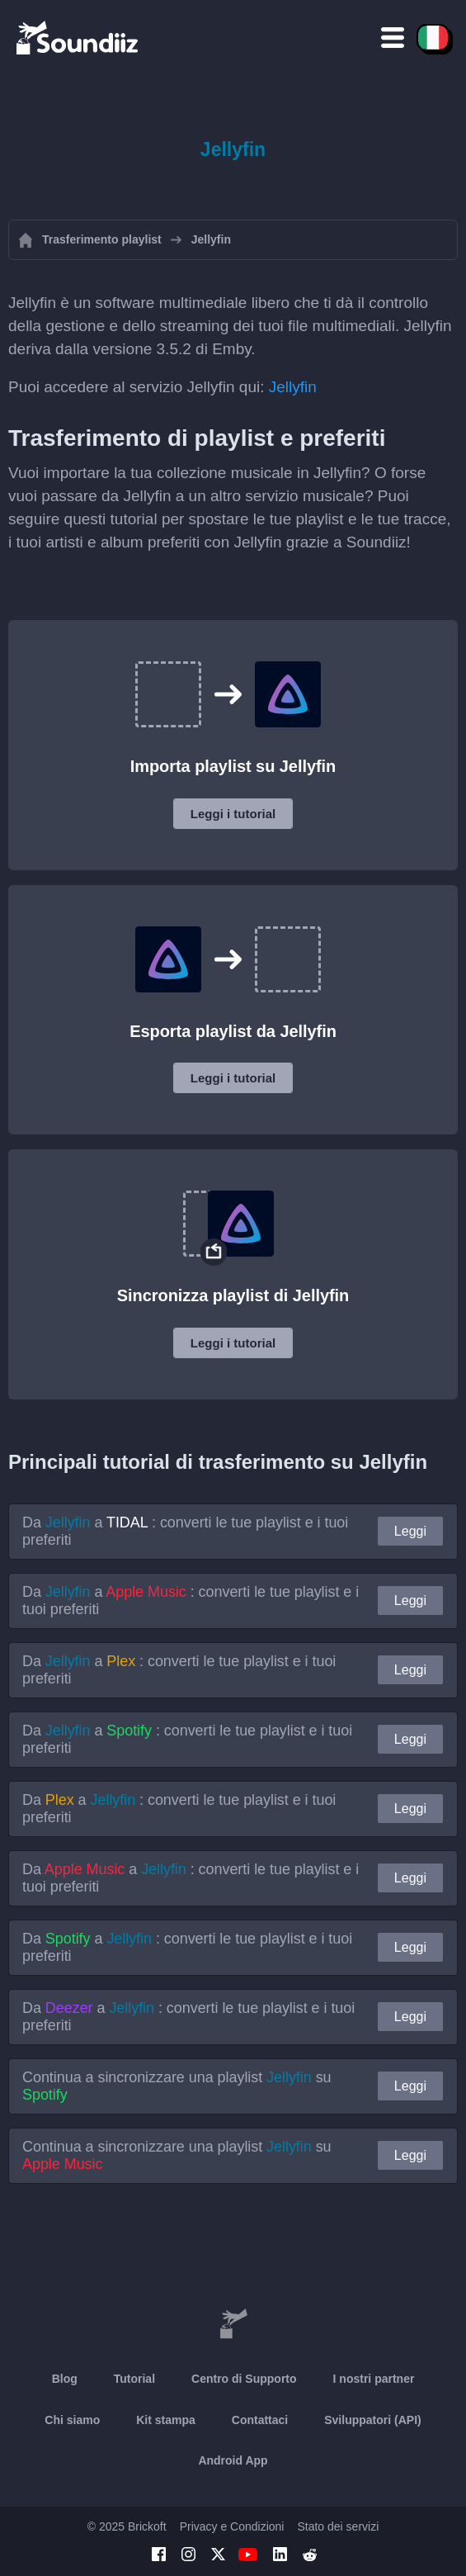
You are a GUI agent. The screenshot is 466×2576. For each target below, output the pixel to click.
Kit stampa (165, 2420)
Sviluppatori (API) (372, 2420)
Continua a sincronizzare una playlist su (177, 2086)
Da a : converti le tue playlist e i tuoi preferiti (185, 1531)
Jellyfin (293, 386)
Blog (65, 2378)
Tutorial (134, 2378)
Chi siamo (72, 2420)
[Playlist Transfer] (78, 37)
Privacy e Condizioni (232, 2526)
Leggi (410, 1531)
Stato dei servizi (338, 2526)
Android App (232, 2460)
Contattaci (260, 2420)
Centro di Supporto (244, 2378)
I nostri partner (374, 2378)
